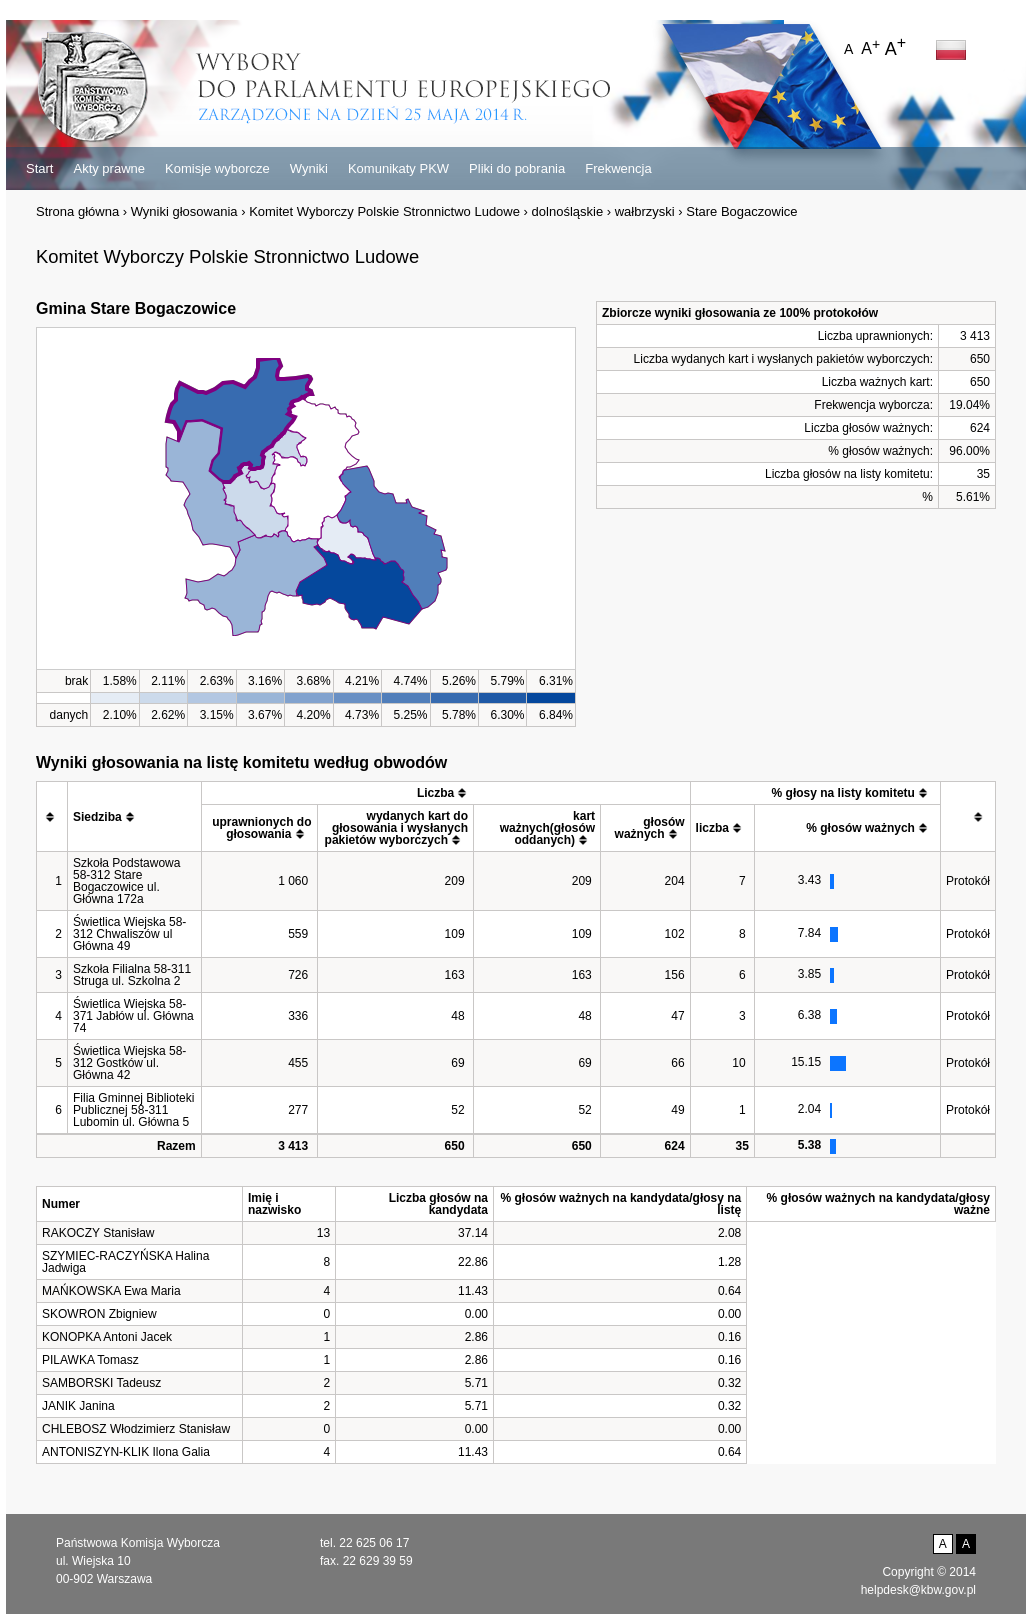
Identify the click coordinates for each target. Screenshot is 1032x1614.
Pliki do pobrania (517, 168)
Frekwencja (618, 168)
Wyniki (309, 168)
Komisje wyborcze (217, 168)
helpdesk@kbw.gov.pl (918, 1590)
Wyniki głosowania (184, 211)
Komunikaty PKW (398, 168)
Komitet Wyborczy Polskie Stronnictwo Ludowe (384, 211)
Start (39, 168)
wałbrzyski (645, 211)
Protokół (968, 881)
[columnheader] (52, 817)
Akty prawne (109, 168)
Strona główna (77, 211)
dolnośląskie (568, 211)
